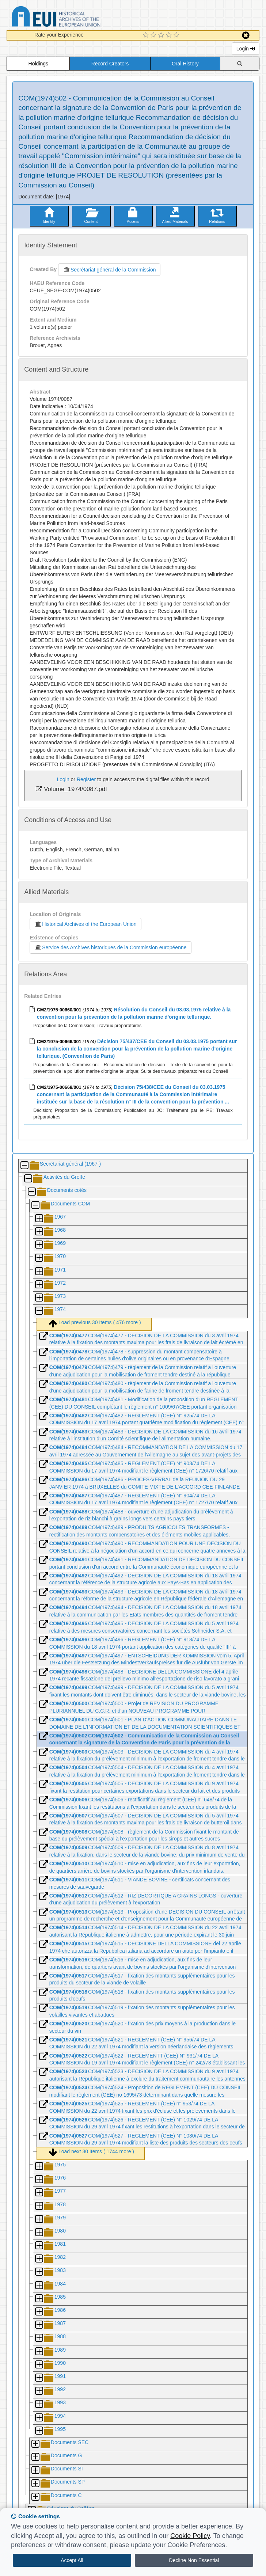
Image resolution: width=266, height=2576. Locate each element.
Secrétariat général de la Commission (109, 269)
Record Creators (110, 64)
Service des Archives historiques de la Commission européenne (110, 947)
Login (245, 49)
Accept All (72, 2560)
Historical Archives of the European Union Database (76, 17)
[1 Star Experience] (147, 35)
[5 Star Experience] (177, 35)
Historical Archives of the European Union (85, 924)
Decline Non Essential (194, 2560)
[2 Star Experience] (154, 35)
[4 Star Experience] (170, 35)
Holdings (38, 64)
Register (86, 779)
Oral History (185, 64)
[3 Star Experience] (162, 35)
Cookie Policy (190, 2535)
